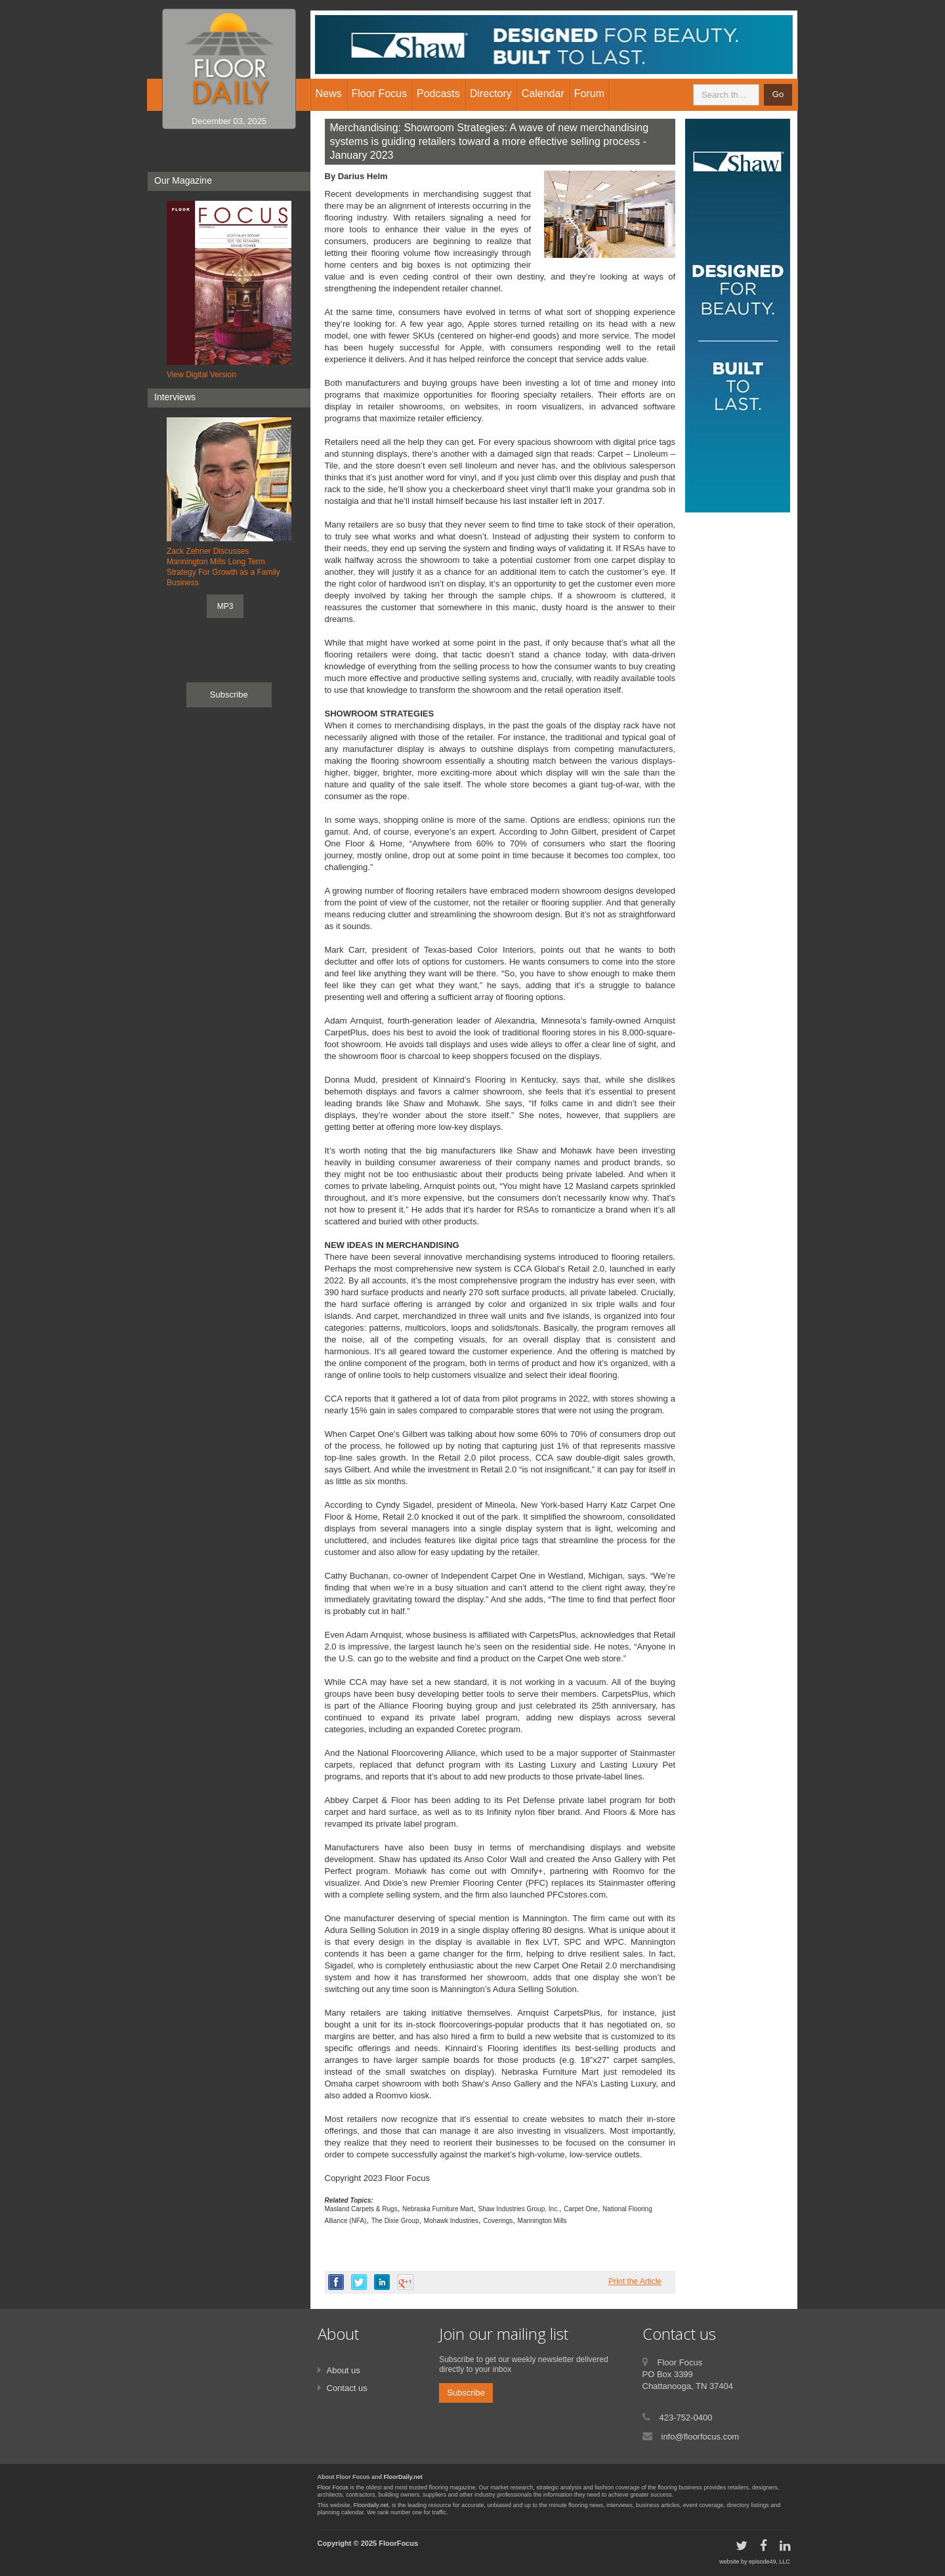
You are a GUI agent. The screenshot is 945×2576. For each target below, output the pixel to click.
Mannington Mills (542, 2220)
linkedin (382, 2282)
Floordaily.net (371, 2505)
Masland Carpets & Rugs (361, 2208)
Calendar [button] (543, 93)
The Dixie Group (395, 2220)
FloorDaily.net (403, 2477)
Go (778, 94)
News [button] (329, 93)
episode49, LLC (769, 2561)
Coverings (498, 2220)
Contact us (347, 2388)
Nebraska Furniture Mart (437, 2208)
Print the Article (635, 2281)
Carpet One (581, 2208)
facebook (336, 2282)
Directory (491, 93)
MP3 (225, 606)
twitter (359, 2282)
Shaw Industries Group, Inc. (518, 2208)
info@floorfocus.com (701, 2436)
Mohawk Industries (451, 2220)
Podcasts (438, 93)
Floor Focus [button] (379, 93)
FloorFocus (398, 2543)
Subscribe (229, 694)
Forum (589, 93)
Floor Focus (333, 2487)
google (405, 2282)
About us (343, 2370)
